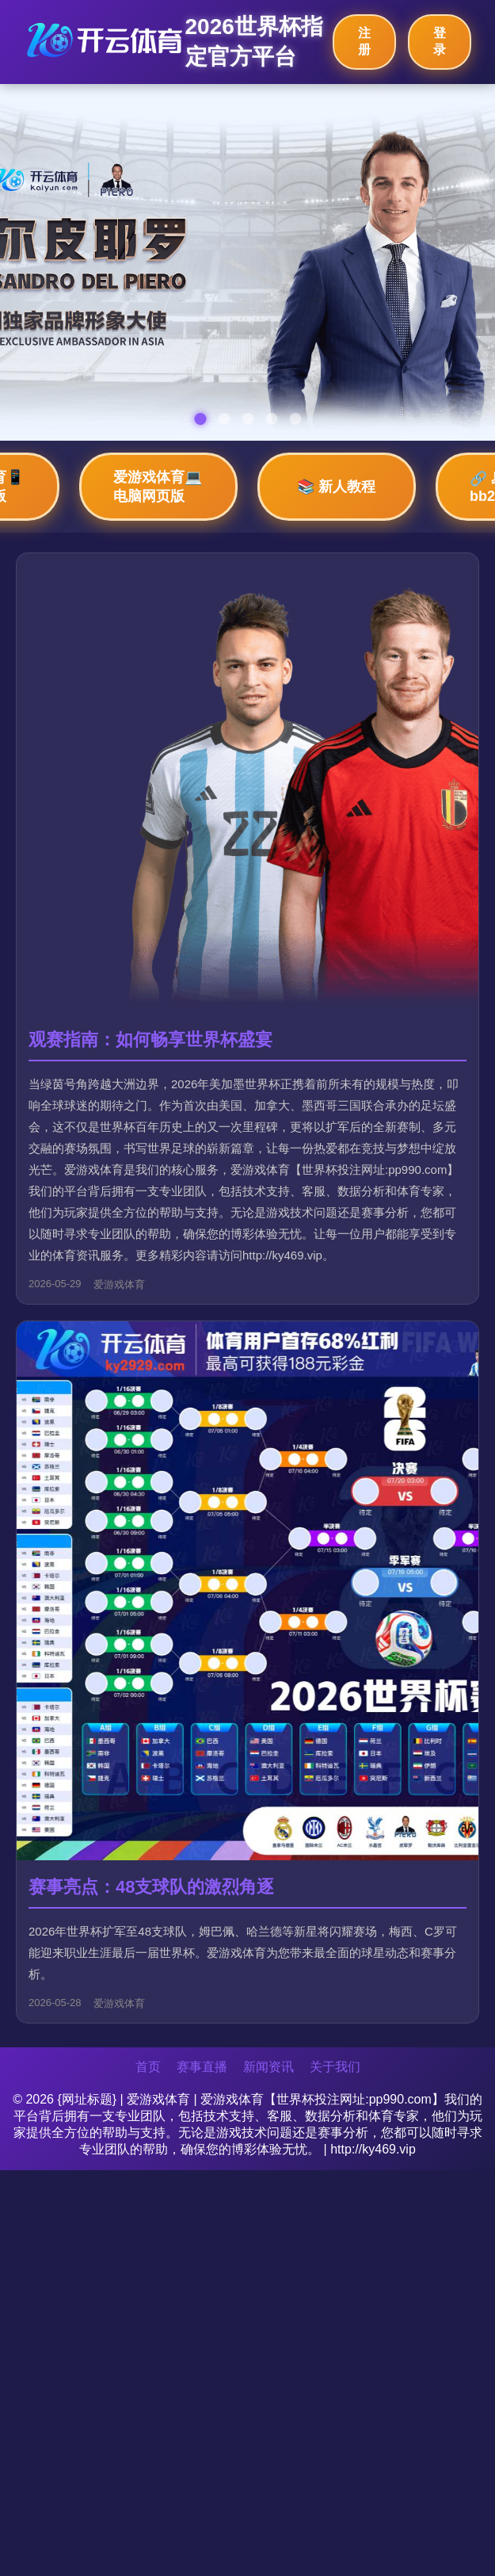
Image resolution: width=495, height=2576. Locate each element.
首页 (148, 2066)
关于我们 (335, 2066)
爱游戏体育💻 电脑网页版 (157, 486)
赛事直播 (202, 2066)
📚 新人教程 (336, 487)
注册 (364, 41)
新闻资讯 (268, 2066)
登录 (439, 41)
